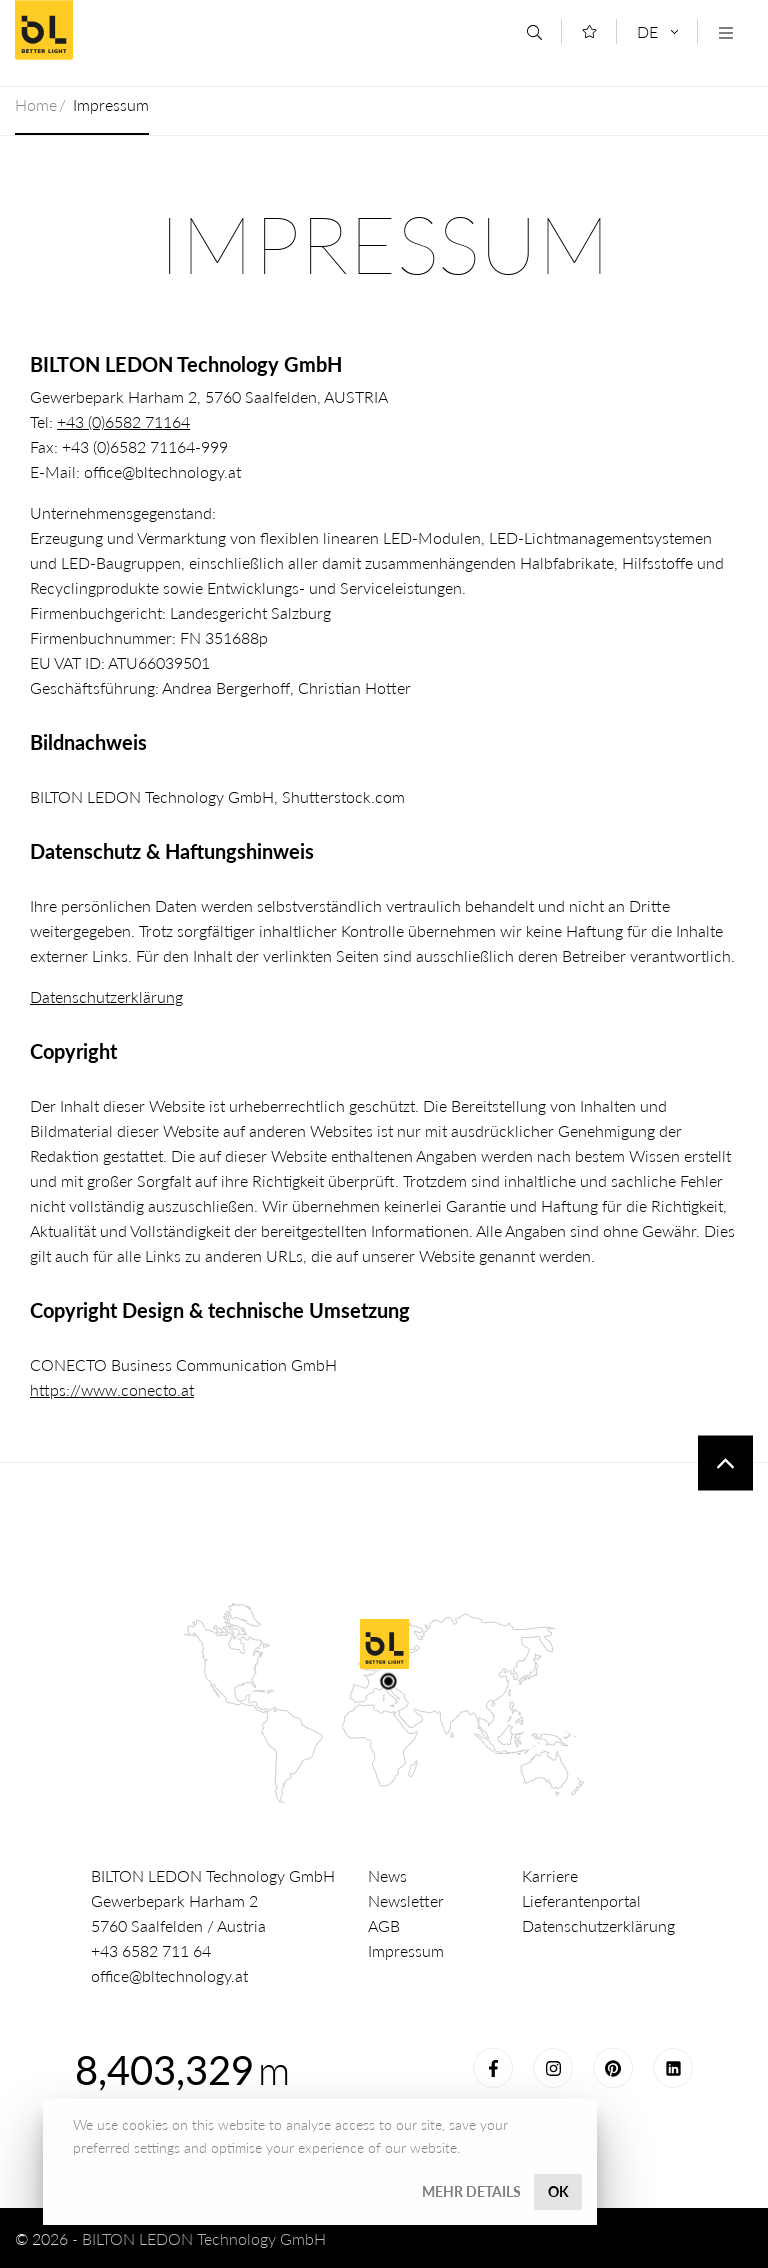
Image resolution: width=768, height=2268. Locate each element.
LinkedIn (673, 2068)
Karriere (550, 1875)
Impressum (406, 1950)
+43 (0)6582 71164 (123, 421)
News (387, 1875)
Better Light (159, 30)
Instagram (553, 2068)
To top (725, 1463)
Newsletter (406, 1900)
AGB (384, 1925)
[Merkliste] (589, 31)
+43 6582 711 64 (151, 1950)
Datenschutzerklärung (106, 996)
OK (558, 2191)
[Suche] (534, 32)
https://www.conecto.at (112, 1389)
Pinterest (613, 2068)
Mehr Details (471, 2191)
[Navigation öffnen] (725, 32)
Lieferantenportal (581, 1900)
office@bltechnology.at (169, 1975)
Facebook (493, 2068)
